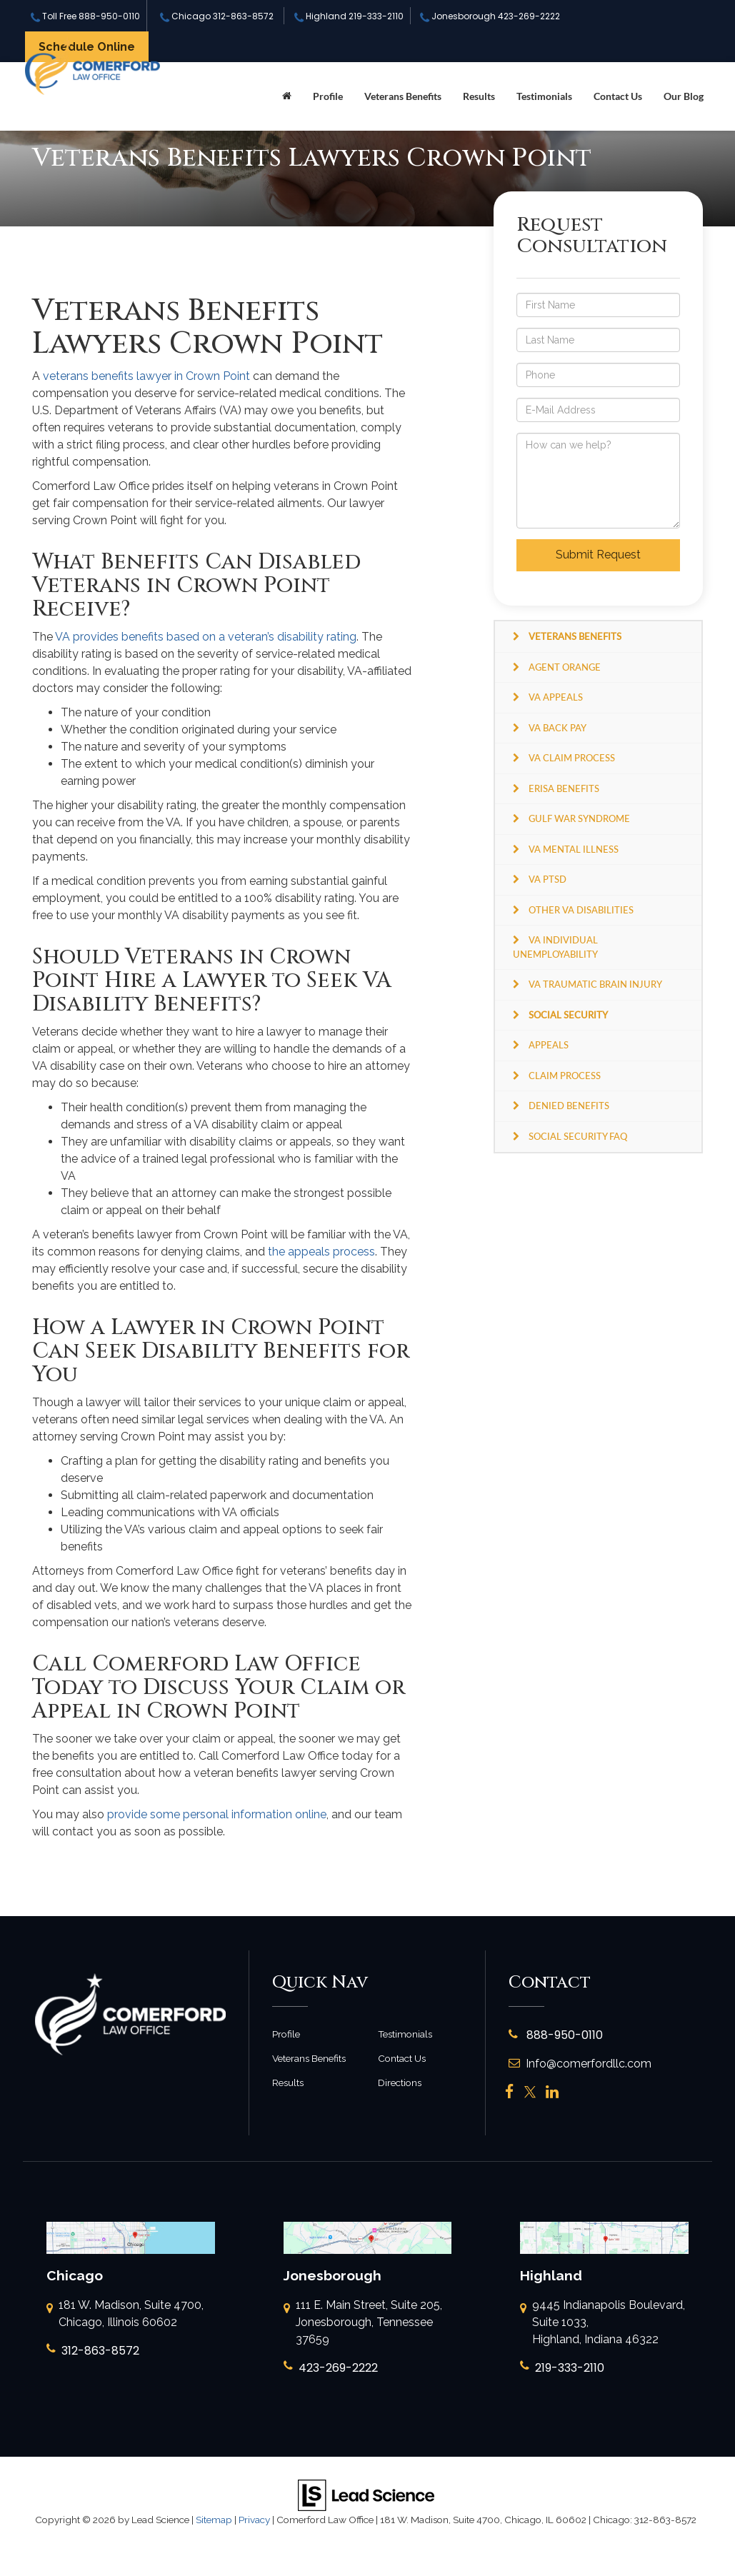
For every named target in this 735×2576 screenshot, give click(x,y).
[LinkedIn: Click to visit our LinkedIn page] (552, 2092)
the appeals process (321, 1251)
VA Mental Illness (574, 849)
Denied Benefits (569, 1105)
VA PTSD (547, 879)
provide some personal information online (216, 1814)
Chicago (217, 16)
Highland (349, 16)
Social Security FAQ (578, 1136)
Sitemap (214, 2519)
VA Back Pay (557, 727)
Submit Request (598, 554)
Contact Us (618, 96)
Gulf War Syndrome (579, 818)
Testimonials (544, 96)
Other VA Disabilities (581, 910)
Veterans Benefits (309, 2058)
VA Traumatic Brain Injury (595, 984)
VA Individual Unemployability (555, 947)
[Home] (286, 96)
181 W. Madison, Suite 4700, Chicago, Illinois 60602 (125, 2314)
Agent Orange (565, 667)
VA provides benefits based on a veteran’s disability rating (205, 636)
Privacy (254, 2519)
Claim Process (565, 1075)
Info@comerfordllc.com (580, 2063)
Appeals (549, 1045)
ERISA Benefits (564, 788)
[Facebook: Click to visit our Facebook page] (509, 2092)
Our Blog (684, 96)
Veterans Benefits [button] (402, 96)
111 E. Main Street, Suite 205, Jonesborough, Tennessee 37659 (363, 2323)
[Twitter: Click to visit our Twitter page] (530, 2092)
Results (479, 96)
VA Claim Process (572, 757)
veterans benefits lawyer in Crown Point (146, 376)
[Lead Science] (366, 2494)
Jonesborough (490, 16)
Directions (399, 2082)
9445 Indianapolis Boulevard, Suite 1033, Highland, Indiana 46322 (602, 2323)
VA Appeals (556, 697)
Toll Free (85, 16)
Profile (328, 96)
